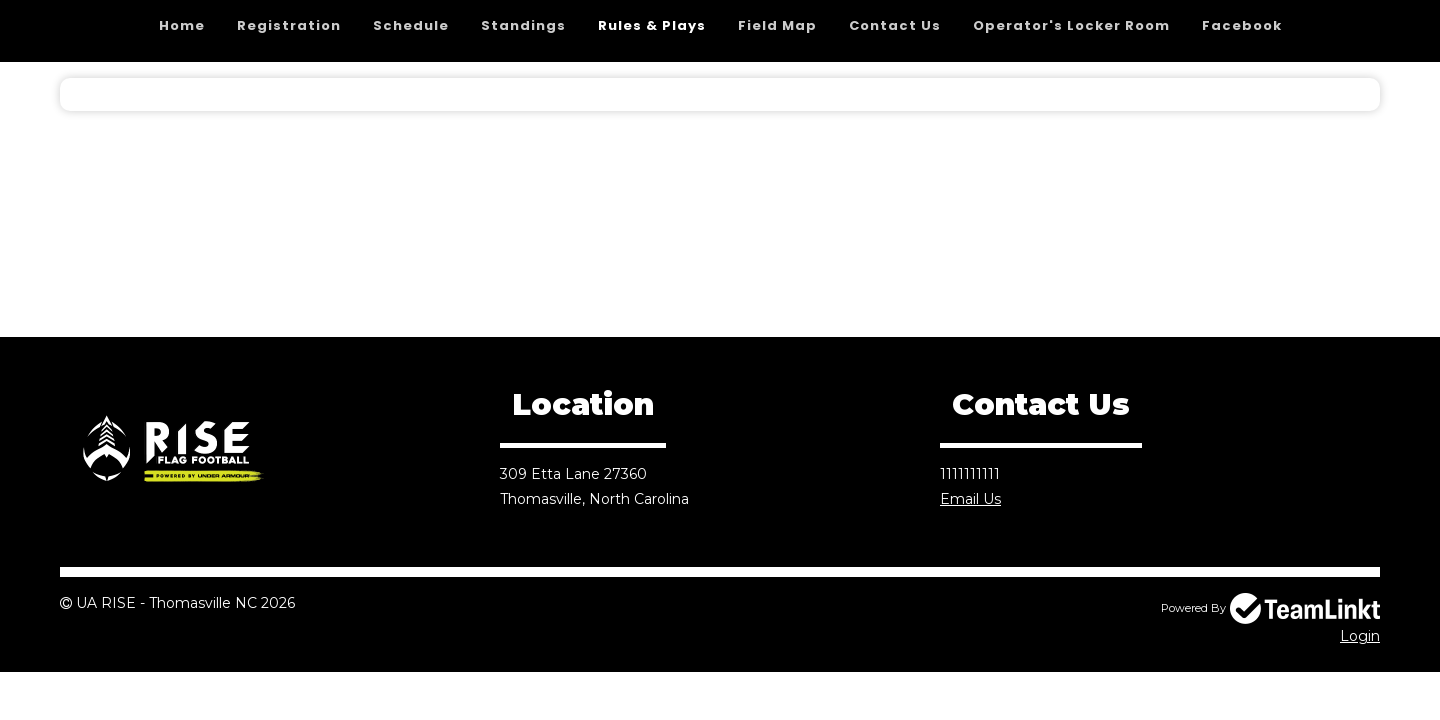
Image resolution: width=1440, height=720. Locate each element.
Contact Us (895, 25)
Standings (523, 25)
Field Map (777, 25)
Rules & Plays (652, 25)
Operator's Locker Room (1071, 25)
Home (182, 25)
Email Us (970, 499)
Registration (289, 25)
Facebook (1242, 25)
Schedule (411, 25)
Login (1360, 636)
